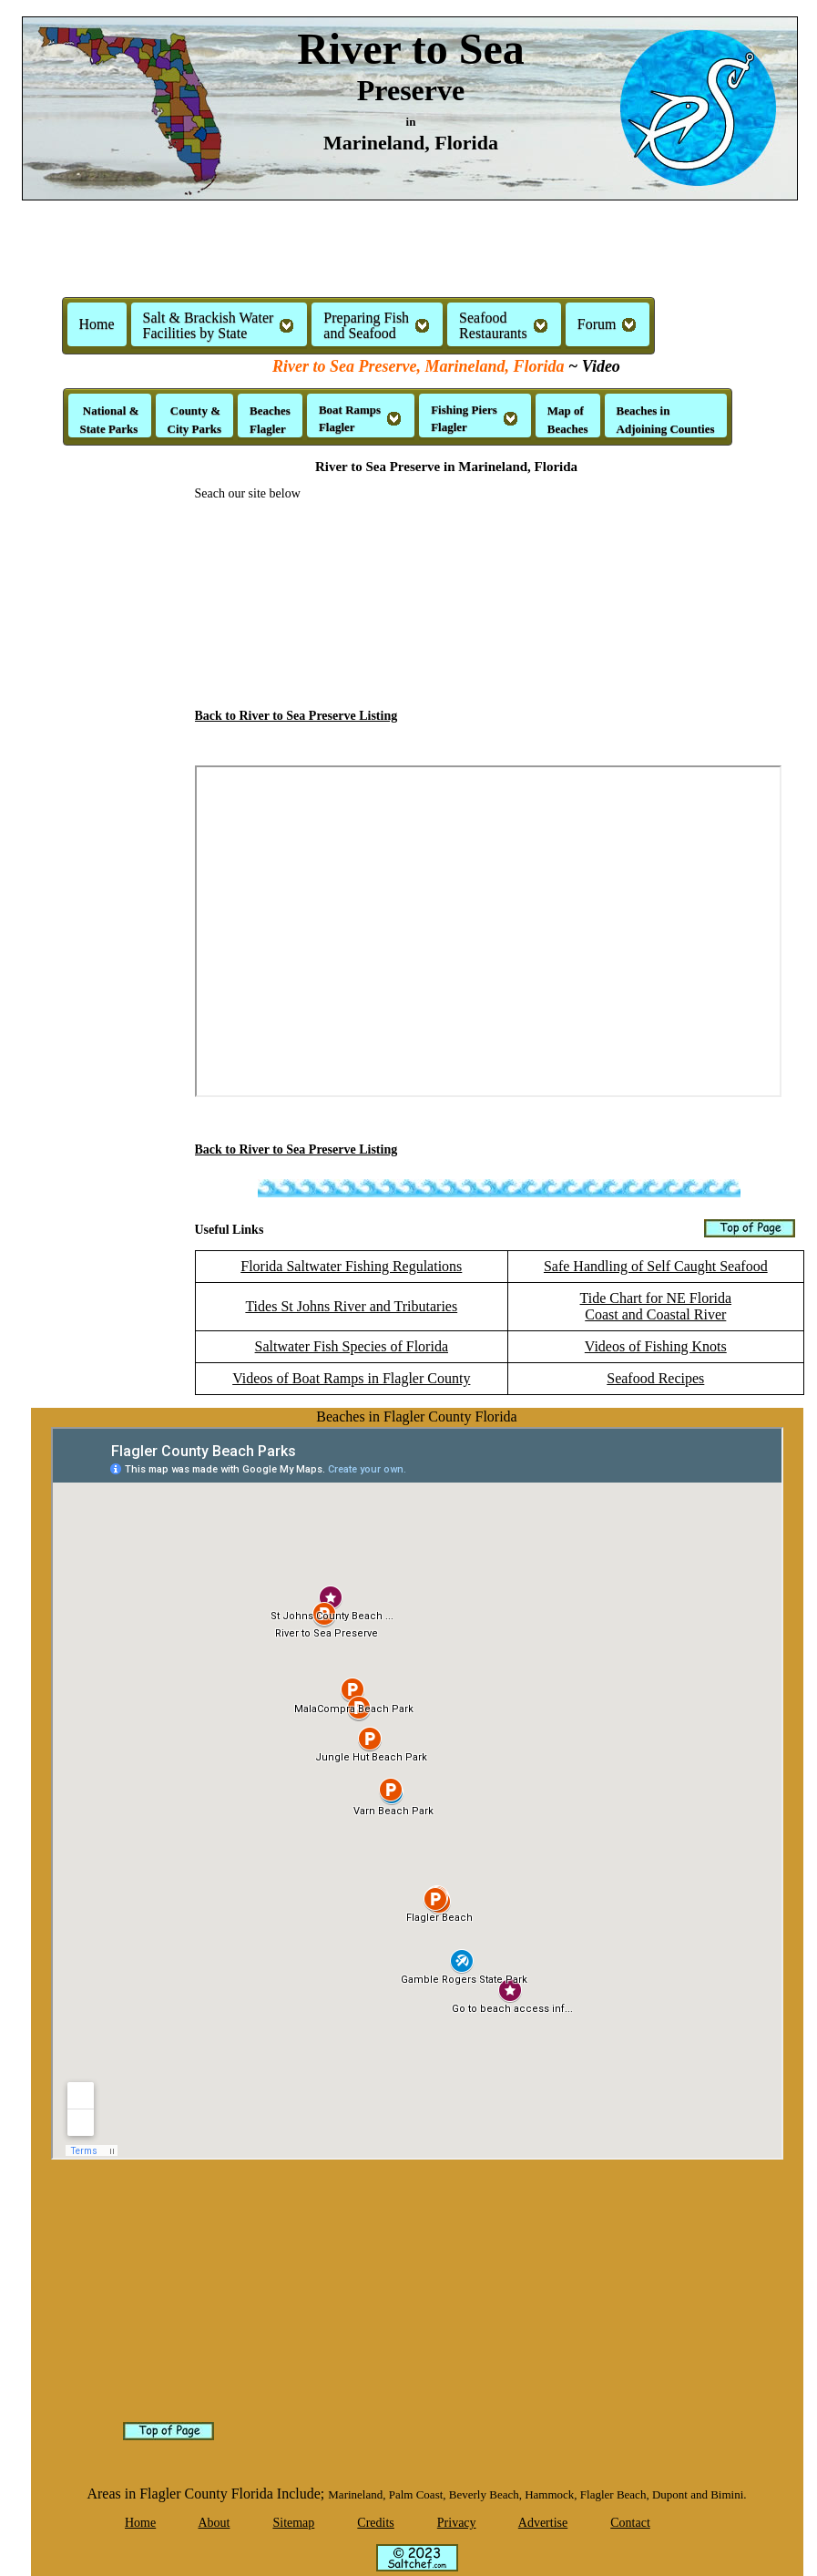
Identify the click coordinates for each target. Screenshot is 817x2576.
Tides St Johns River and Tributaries (351, 1306)
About (214, 2523)
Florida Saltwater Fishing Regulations (351, 1266)
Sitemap (293, 2523)
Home (97, 324)
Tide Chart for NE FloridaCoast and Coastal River (656, 1306)
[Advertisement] (409, 256)
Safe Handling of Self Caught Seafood (656, 1266)
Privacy (456, 2523)
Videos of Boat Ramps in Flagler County (351, 1378)
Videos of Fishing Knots (656, 1346)
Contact (630, 2523)
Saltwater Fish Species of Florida (351, 1346)
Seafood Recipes (655, 1378)
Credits (375, 2523)
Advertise (542, 2523)
